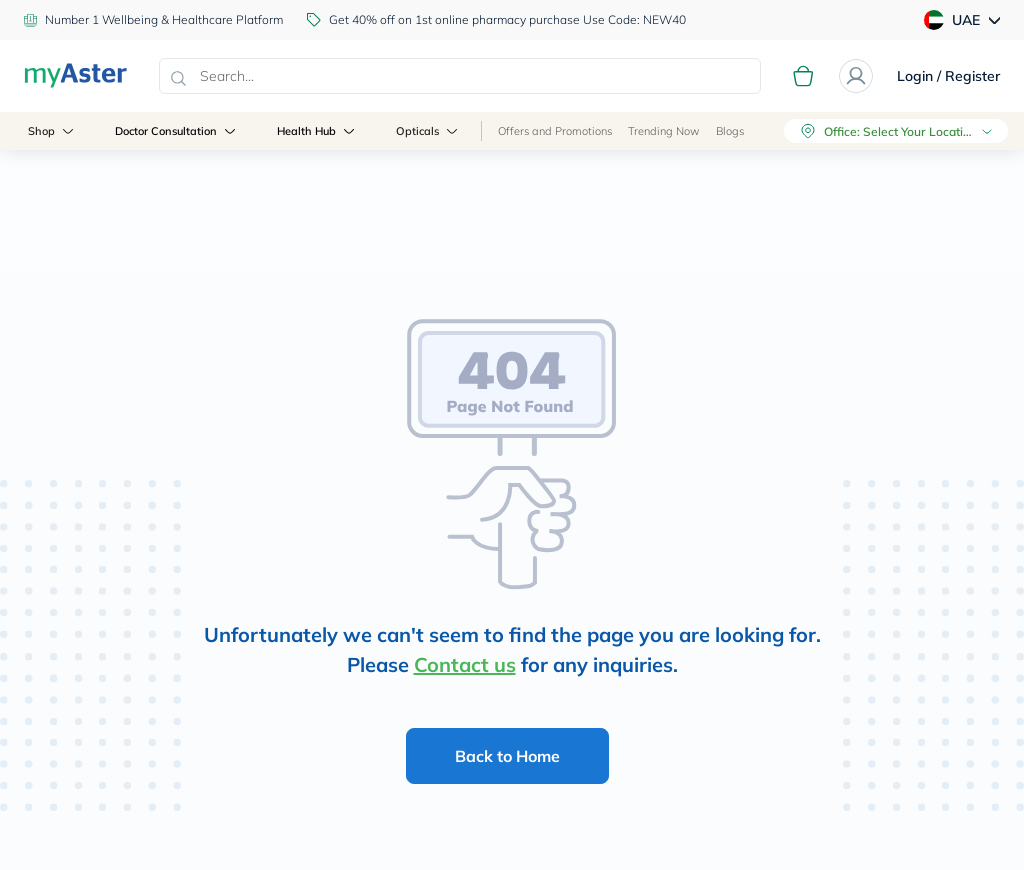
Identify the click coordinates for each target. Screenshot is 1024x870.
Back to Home (507, 756)
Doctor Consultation (177, 131)
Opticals (428, 131)
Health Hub (317, 131)
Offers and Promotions (555, 131)
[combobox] (460, 76)
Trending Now (664, 131)
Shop (52, 131)
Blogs (730, 131)
